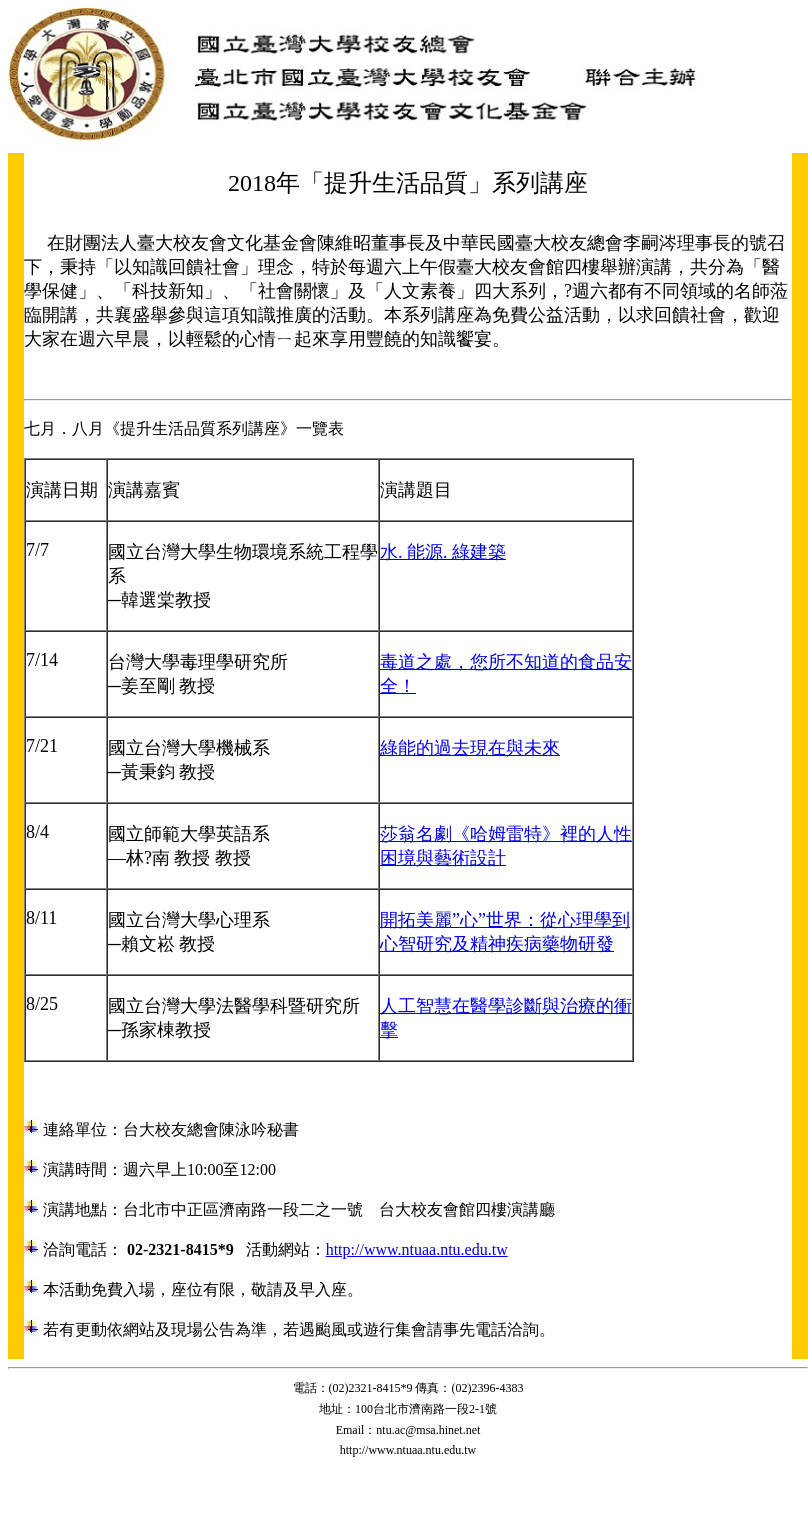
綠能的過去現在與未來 (470, 748)
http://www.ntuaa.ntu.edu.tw (417, 1249)
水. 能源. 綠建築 (443, 552)
